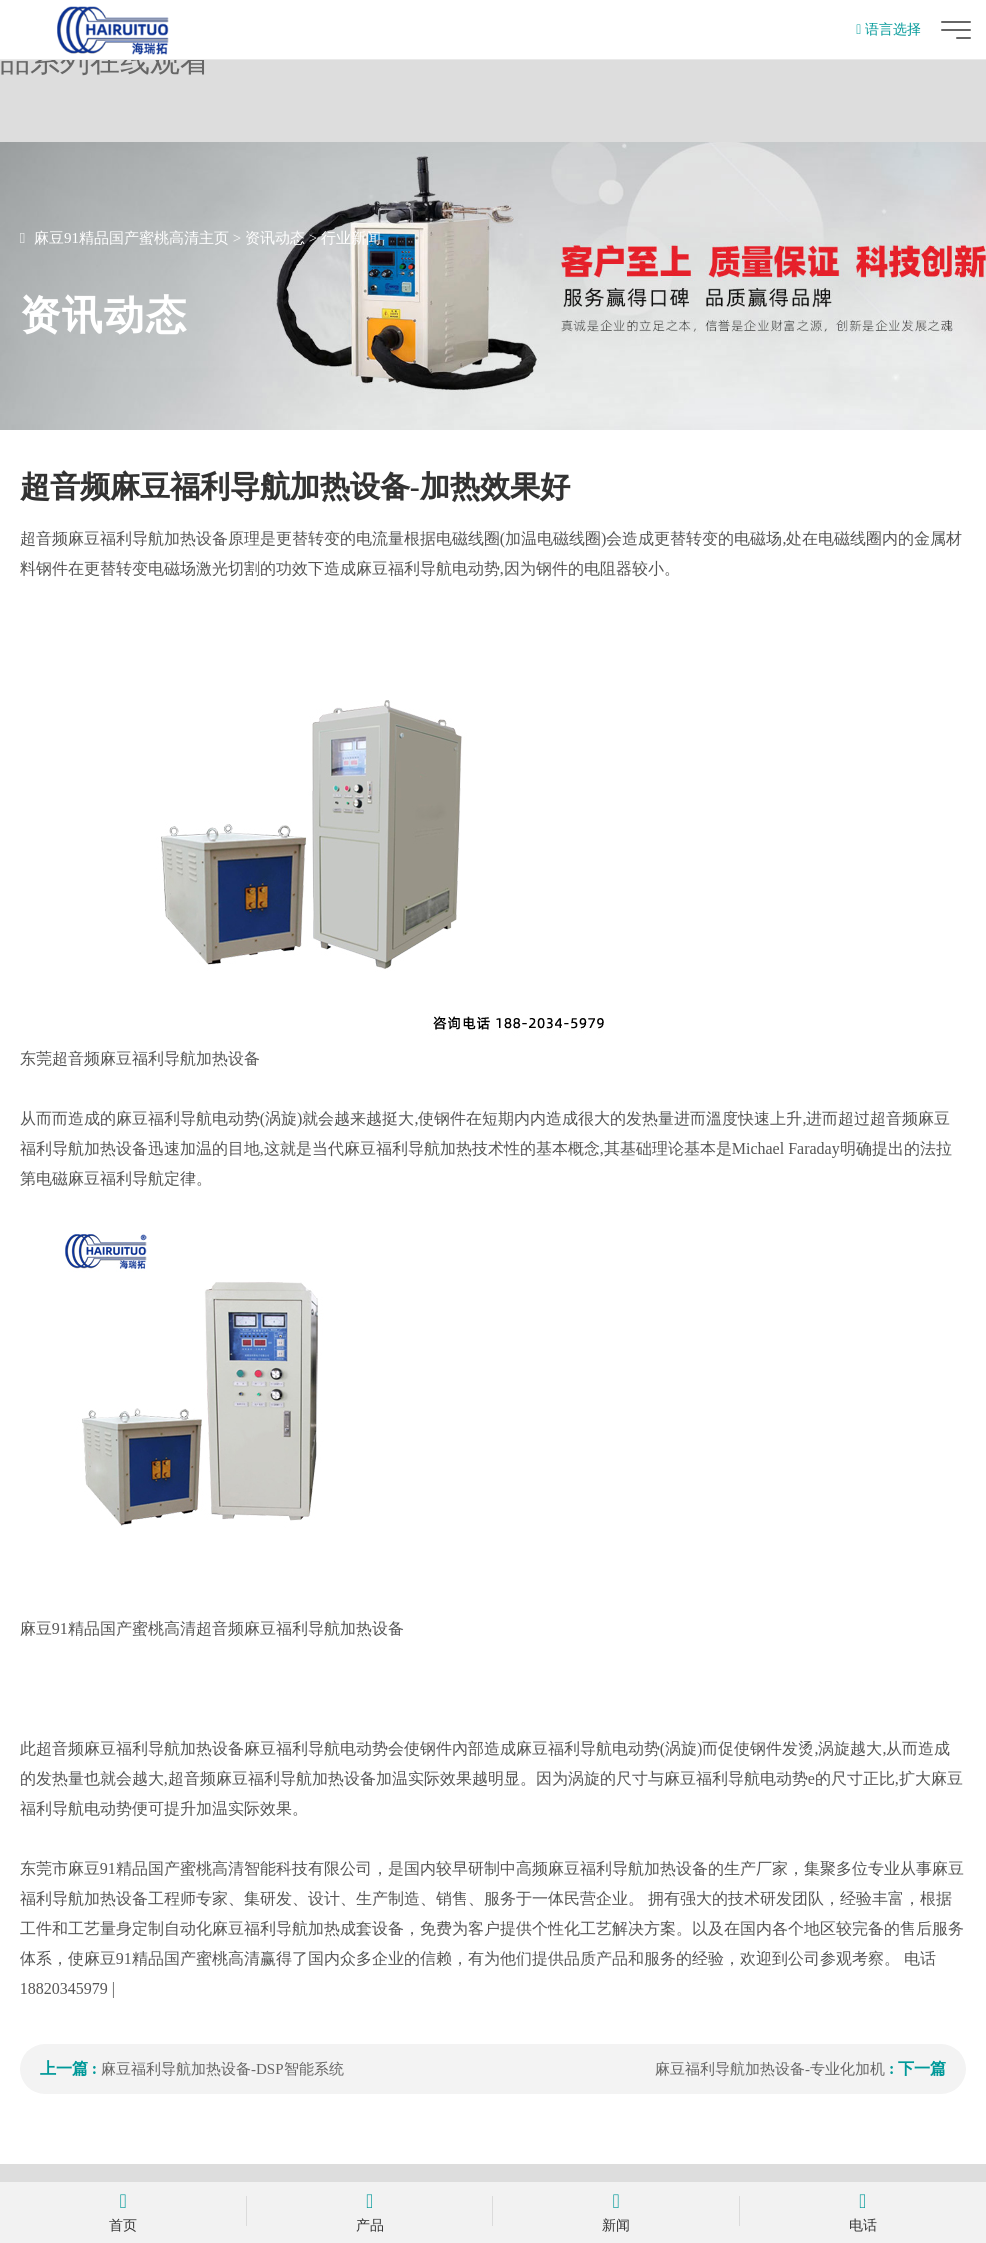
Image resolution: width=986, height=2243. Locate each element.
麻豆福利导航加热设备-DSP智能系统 (222, 2069)
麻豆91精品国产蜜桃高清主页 (131, 238)
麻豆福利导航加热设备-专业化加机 (770, 2069)
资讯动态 (275, 238)
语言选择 (888, 29)
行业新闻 (351, 238)
